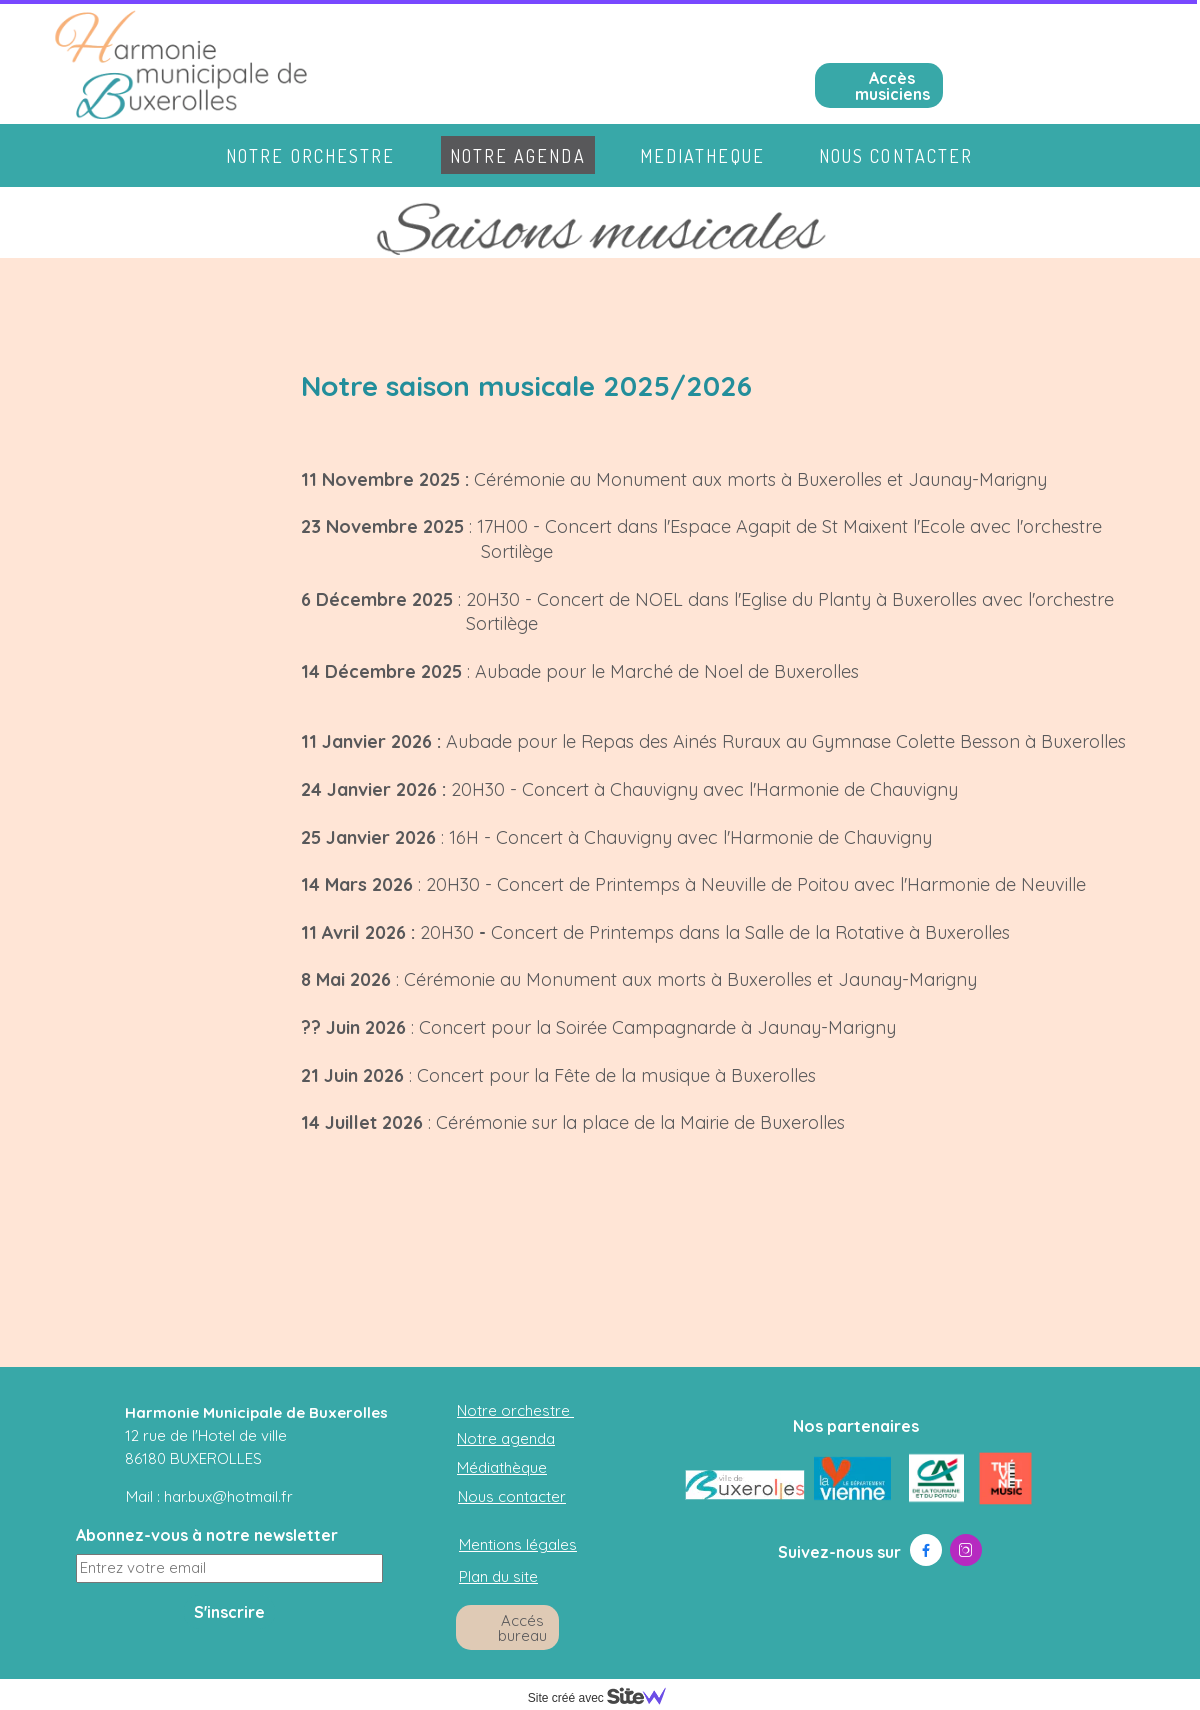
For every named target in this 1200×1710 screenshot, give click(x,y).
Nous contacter (896, 156)
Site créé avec (605, 1698)
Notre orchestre (311, 156)
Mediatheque (702, 156)
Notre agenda (518, 156)
